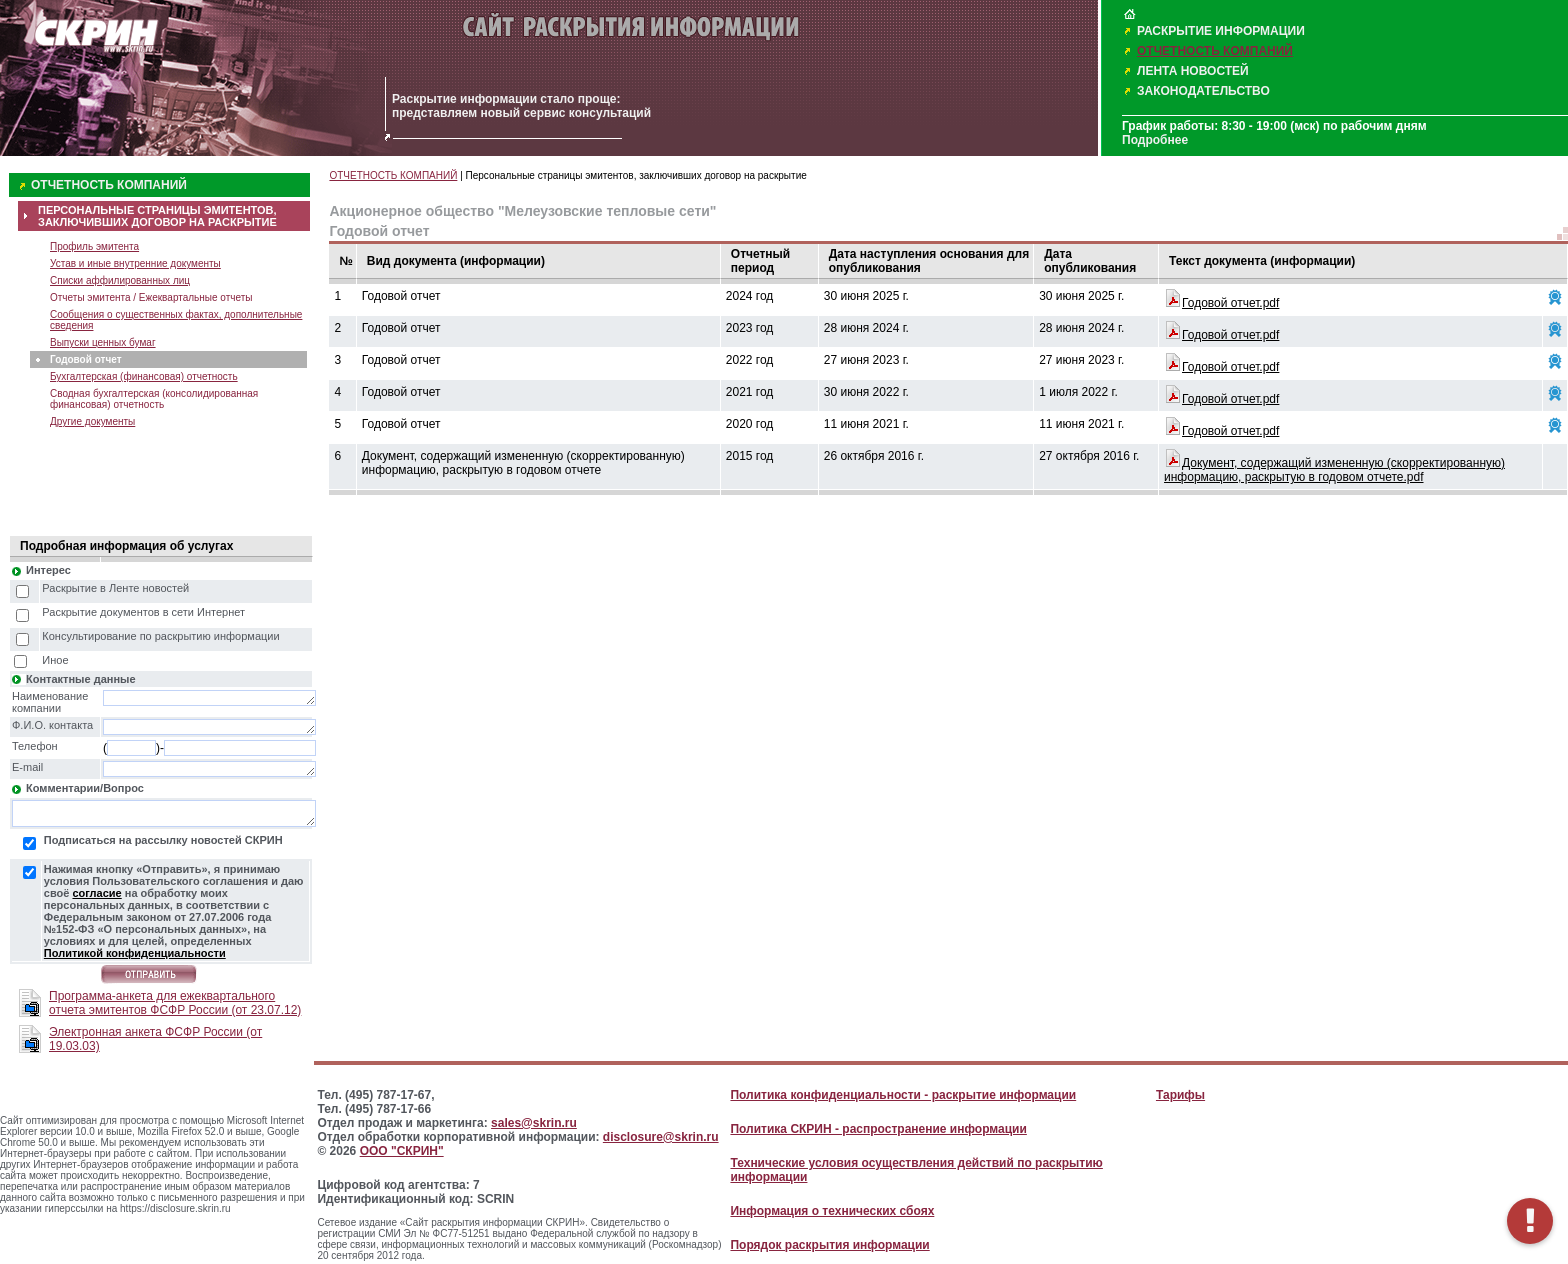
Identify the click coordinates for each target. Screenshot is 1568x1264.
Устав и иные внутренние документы (135, 263)
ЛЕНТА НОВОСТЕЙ (1193, 71)
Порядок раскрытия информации (829, 1245)
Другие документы (92, 421)
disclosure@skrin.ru (661, 1137)
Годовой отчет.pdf (1230, 303)
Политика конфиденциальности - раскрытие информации (903, 1095)
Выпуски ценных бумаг (103, 342)
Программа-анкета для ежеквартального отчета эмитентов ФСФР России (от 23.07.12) (175, 1003)
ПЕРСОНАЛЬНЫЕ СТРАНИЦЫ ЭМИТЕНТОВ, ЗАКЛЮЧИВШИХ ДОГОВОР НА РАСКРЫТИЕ (157, 216)
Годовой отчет (86, 359)
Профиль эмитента (94, 246)
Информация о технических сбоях (832, 1211)
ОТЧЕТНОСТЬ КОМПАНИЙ (1215, 51)
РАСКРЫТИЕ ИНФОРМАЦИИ (1221, 31)
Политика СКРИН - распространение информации (878, 1129)
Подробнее (1155, 140)
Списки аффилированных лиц (120, 280)
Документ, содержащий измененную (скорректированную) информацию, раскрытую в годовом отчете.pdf (1334, 470)
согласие (96, 893)
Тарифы (1180, 1095)
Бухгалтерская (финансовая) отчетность (144, 376)
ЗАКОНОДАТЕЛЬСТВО (1203, 91)
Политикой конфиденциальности (135, 953)
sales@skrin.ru (534, 1123)
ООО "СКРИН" (402, 1151)
